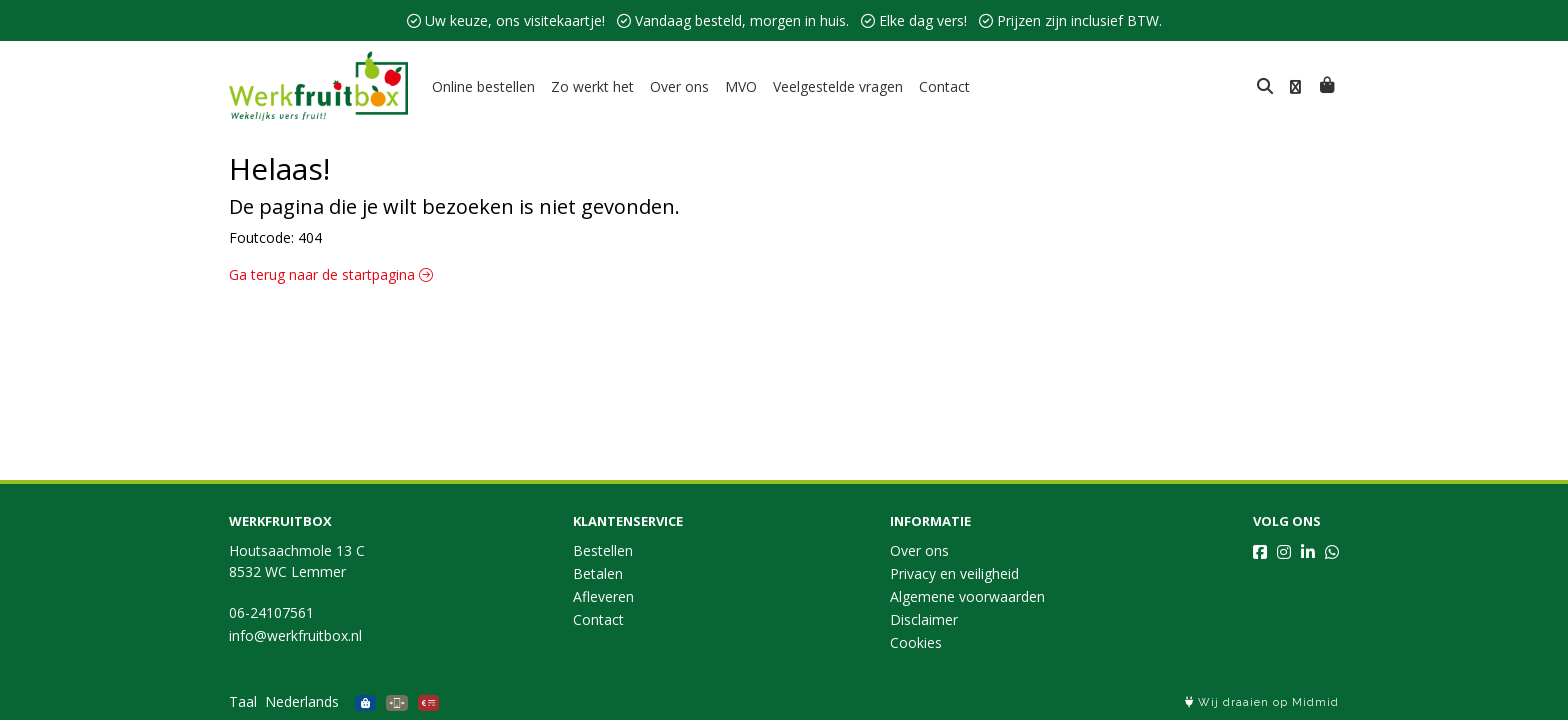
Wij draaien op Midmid (1262, 702)
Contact (944, 86)
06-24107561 (271, 612)
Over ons (679, 86)
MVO (741, 86)
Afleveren (603, 596)
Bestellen (603, 550)
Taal (243, 701)
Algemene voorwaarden (967, 596)
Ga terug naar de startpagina (331, 274)
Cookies (916, 642)
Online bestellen (483, 86)
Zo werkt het (592, 86)
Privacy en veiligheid (954, 573)
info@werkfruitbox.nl (295, 635)
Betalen (598, 573)
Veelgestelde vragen (838, 86)
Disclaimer (924, 619)
